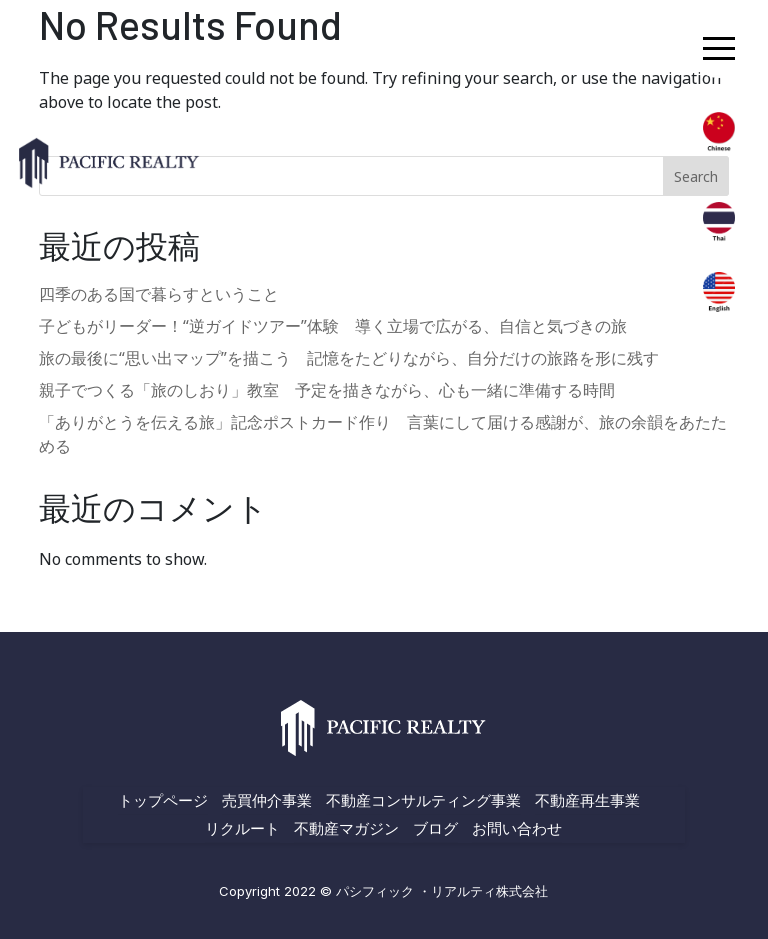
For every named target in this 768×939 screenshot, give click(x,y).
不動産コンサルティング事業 (423, 800)
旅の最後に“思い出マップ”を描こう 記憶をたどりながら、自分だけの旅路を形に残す (349, 358)
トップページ (163, 800)
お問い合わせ (517, 828)
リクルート (242, 828)
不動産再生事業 (587, 800)
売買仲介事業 (267, 800)
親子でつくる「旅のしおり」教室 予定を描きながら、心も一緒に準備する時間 (327, 390)
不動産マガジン (346, 828)
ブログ (435, 828)
